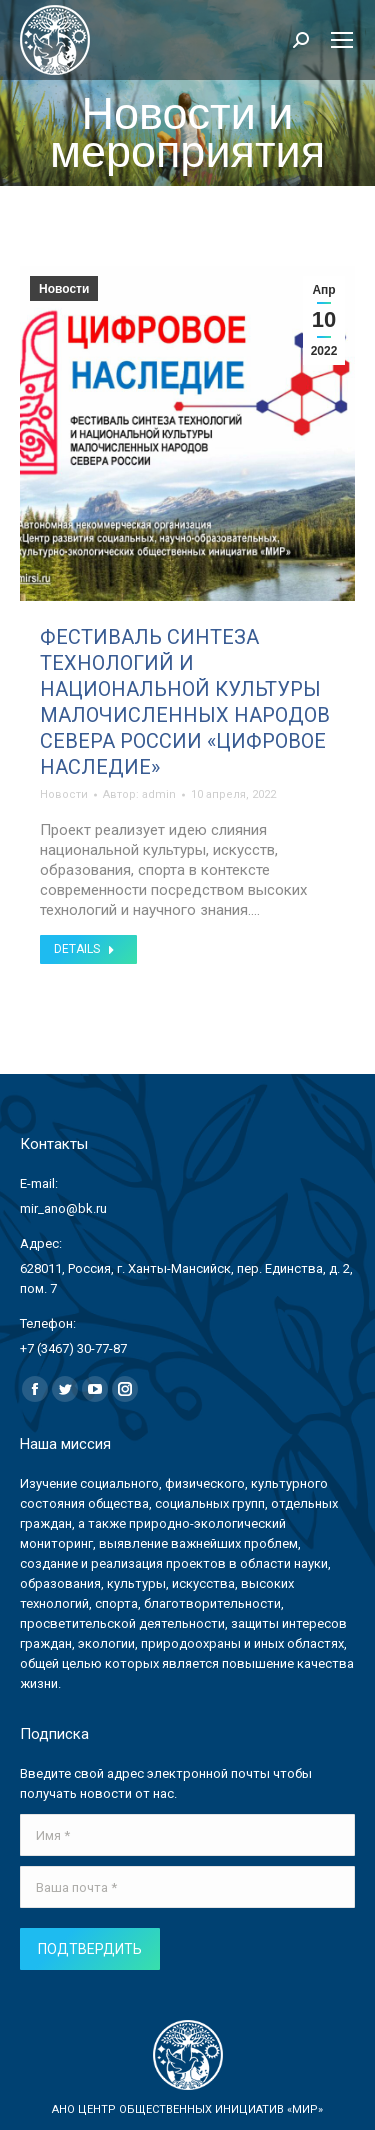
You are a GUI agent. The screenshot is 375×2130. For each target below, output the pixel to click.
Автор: (139, 794)
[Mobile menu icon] (342, 40)
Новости (64, 289)
